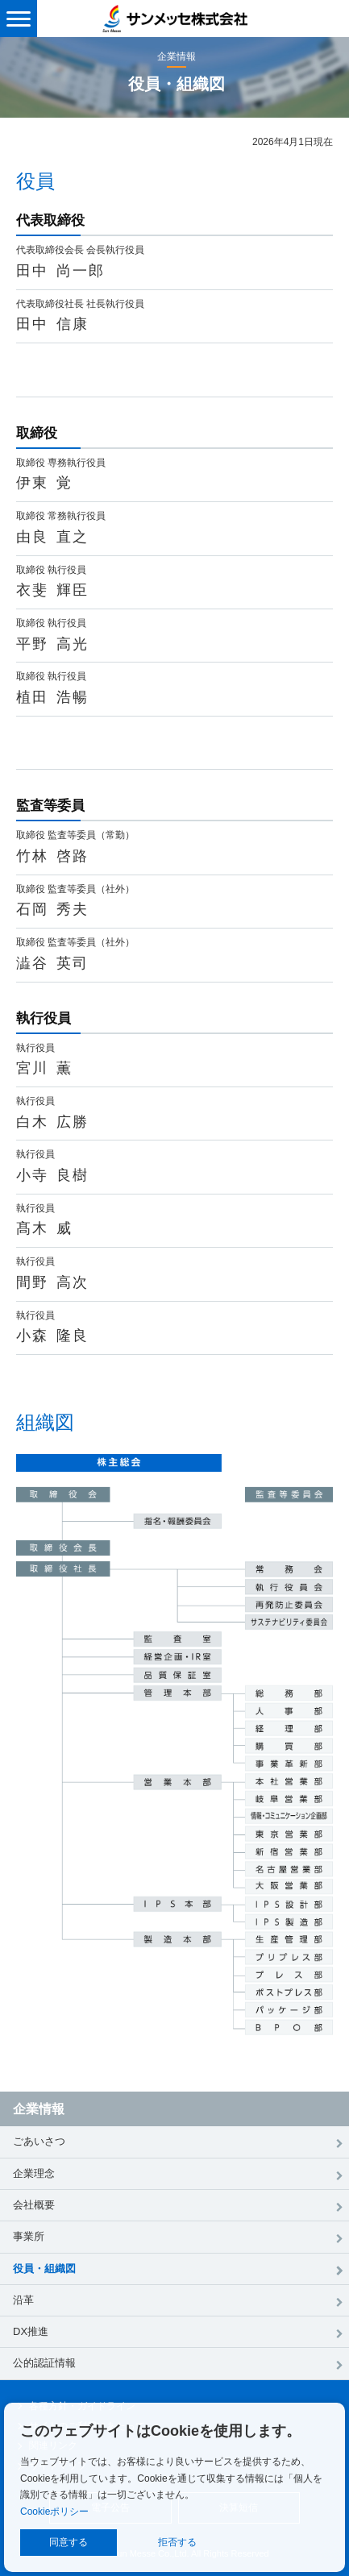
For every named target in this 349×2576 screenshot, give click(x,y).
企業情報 (38, 2109)
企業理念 (34, 2173)
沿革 (23, 2300)
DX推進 (30, 2331)
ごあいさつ (39, 2141)
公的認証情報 (44, 2363)
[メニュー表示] (18, 18)
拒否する (177, 2542)
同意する (68, 2542)
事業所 (28, 2236)
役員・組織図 (44, 2268)
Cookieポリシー (54, 2511)
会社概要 (34, 2205)
